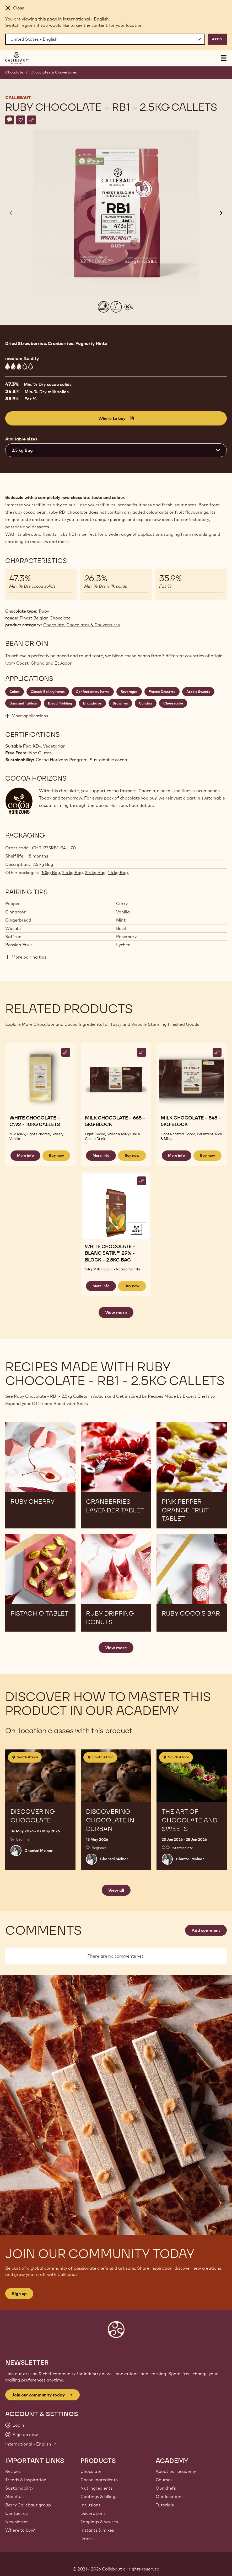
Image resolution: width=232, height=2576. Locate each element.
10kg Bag (50, 872)
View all (116, 1890)
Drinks (87, 2538)
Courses (164, 2479)
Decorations (93, 2513)
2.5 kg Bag (72, 872)
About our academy (176, 2471)
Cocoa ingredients (99, 2479)
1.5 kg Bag (118, 872)
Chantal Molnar (39, 1850)
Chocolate (14, 72)
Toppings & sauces (99, 2521)
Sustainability (19, 2488)
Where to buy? (20, 2530)
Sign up (19, 2293)
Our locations (170, 2496)
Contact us (16, 2513)
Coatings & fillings (98, 2496)
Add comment (206, 1930)
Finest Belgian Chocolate (45, 618)
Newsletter (16, 2521)
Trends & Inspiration (25, 2479)
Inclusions (90, 2504)
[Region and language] (105, 39)
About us (14, 2496)
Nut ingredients (96, 2488)
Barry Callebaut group (28, 2504)
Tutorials (165, 2504)
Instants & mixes (97, 2530)
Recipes (13, 2471)
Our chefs (166, 2488)
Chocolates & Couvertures (53, 72)
